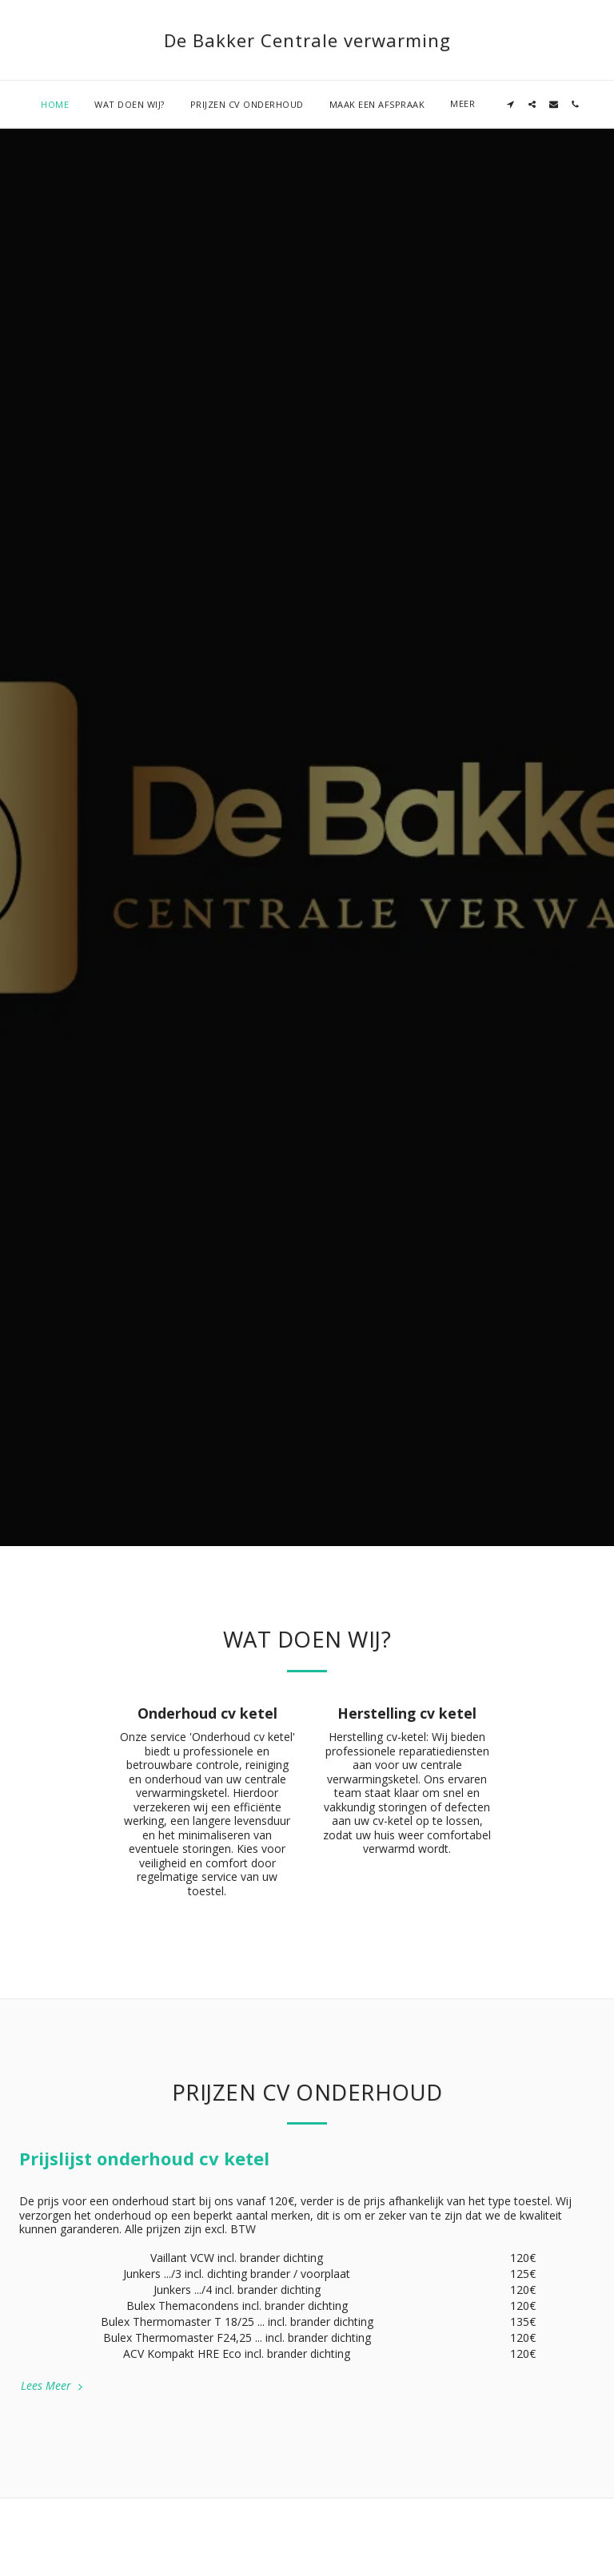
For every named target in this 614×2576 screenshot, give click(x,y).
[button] (450, 104)
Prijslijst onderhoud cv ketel (144, 2158)
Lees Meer (53, 2385)
